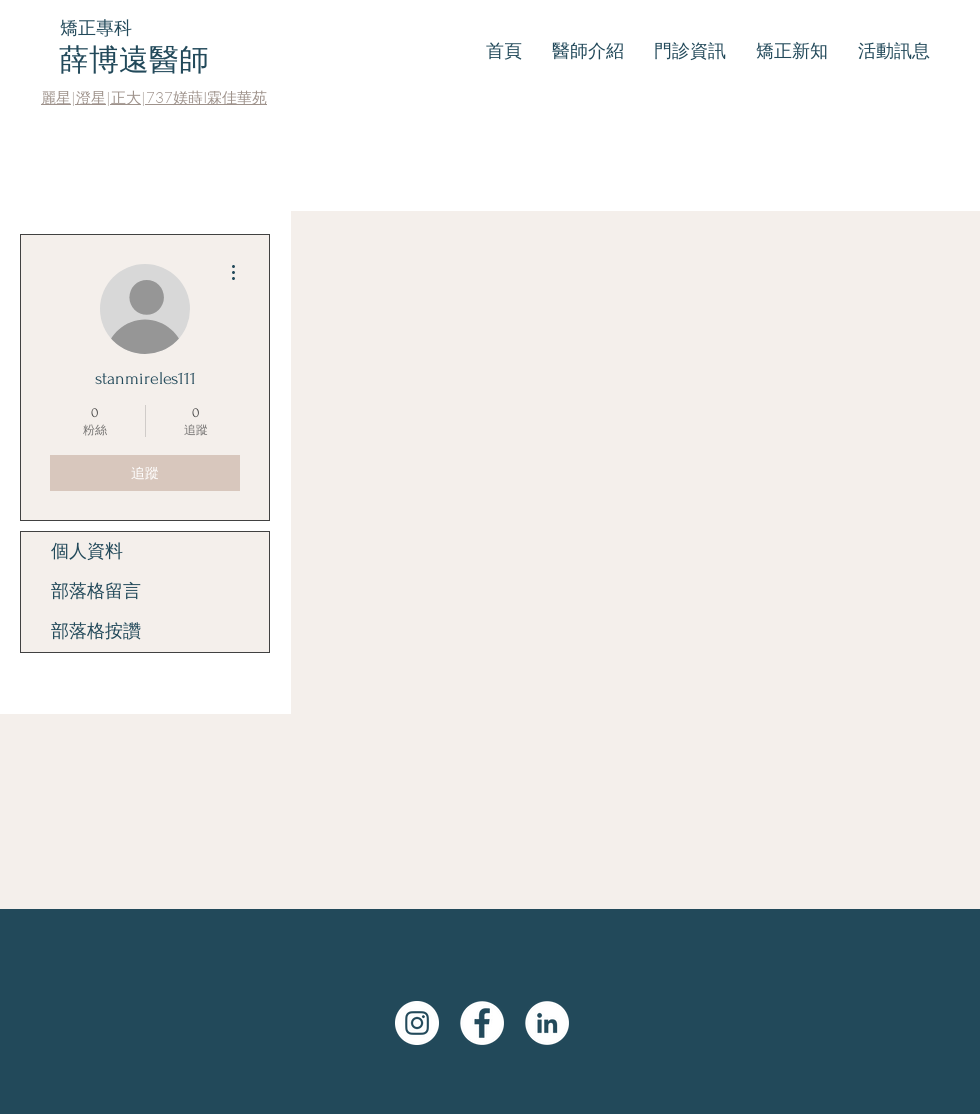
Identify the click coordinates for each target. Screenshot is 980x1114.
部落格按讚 (96, 631)
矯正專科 (96, 27)
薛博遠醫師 (134, 58)
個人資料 (87, 551)
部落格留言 (96, 591)
